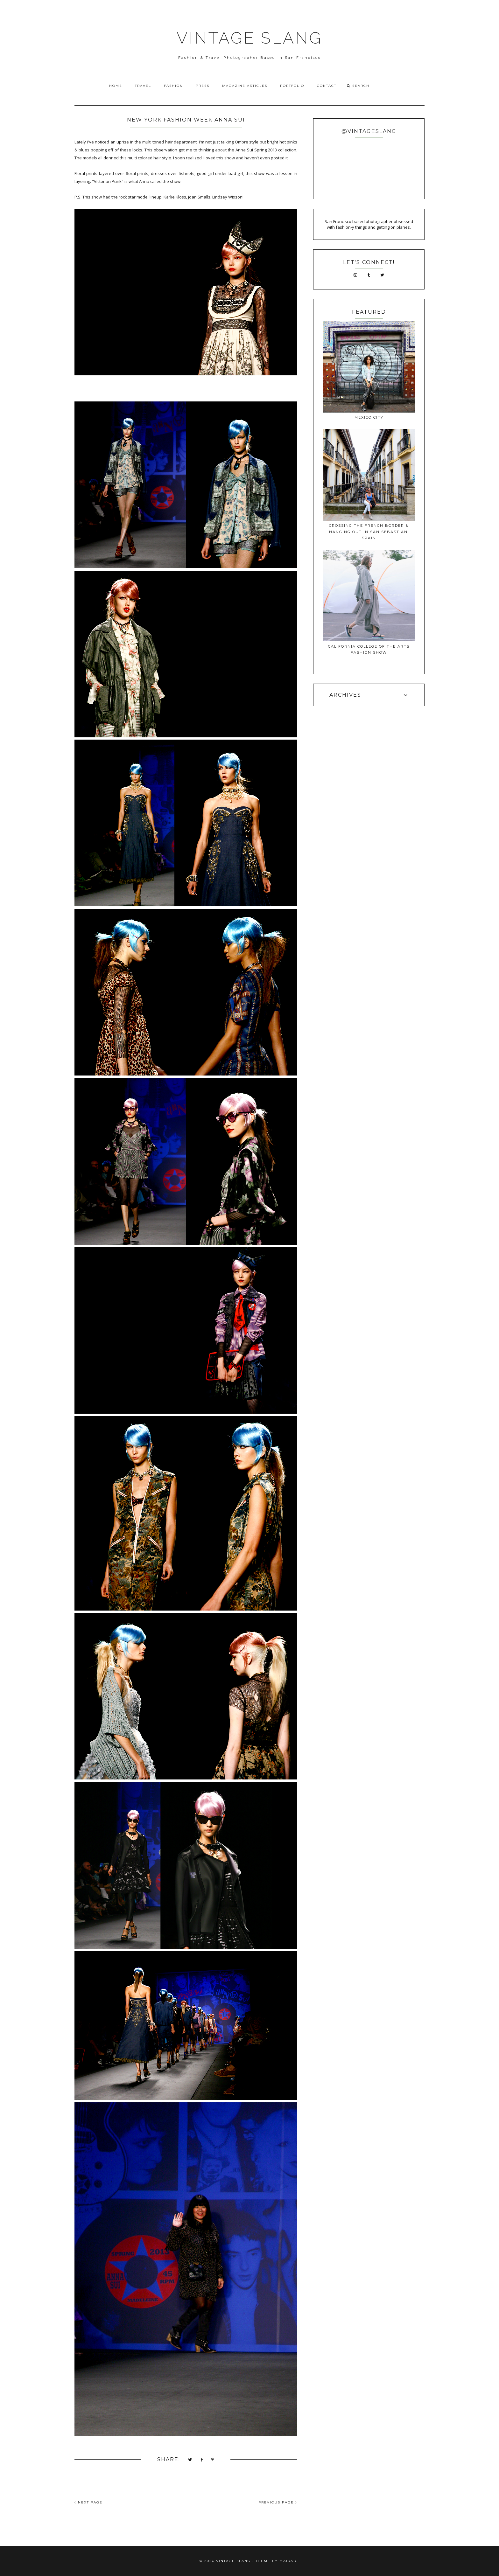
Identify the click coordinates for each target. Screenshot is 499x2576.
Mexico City (369, 417)
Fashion (173, 86)
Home (115, 86)
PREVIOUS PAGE (277, 2502)
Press (202, 86)
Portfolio (292, 86)
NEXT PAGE (88, 2502)
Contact (326, 86)
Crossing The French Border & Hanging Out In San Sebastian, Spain (369, 531)
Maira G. (289, 2561)
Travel (143, 86)
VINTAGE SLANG (249, 38)
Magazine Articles (244, 86)
